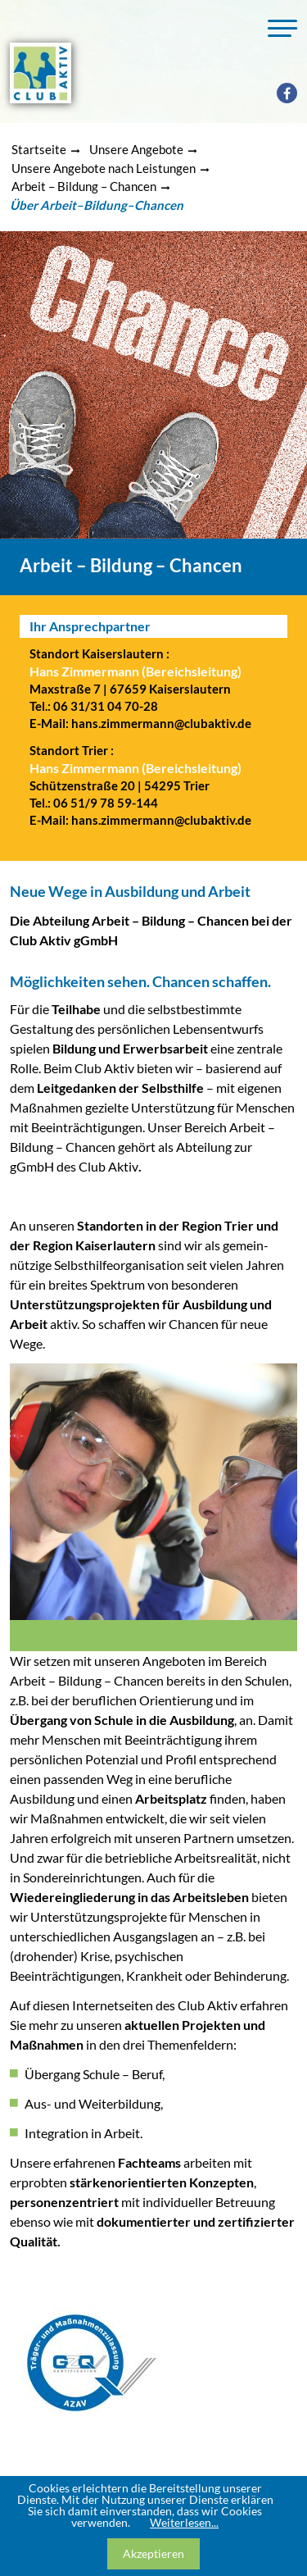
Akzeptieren (153, 2553)
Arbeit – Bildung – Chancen (83, 186)
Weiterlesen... (184, 2522)
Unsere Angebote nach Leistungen (103, 168)
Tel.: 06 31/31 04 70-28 (93, 706)
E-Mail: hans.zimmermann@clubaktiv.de (140, 723)
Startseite (38, 149)
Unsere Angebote (136, 149)
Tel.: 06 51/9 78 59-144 (93, 802)
